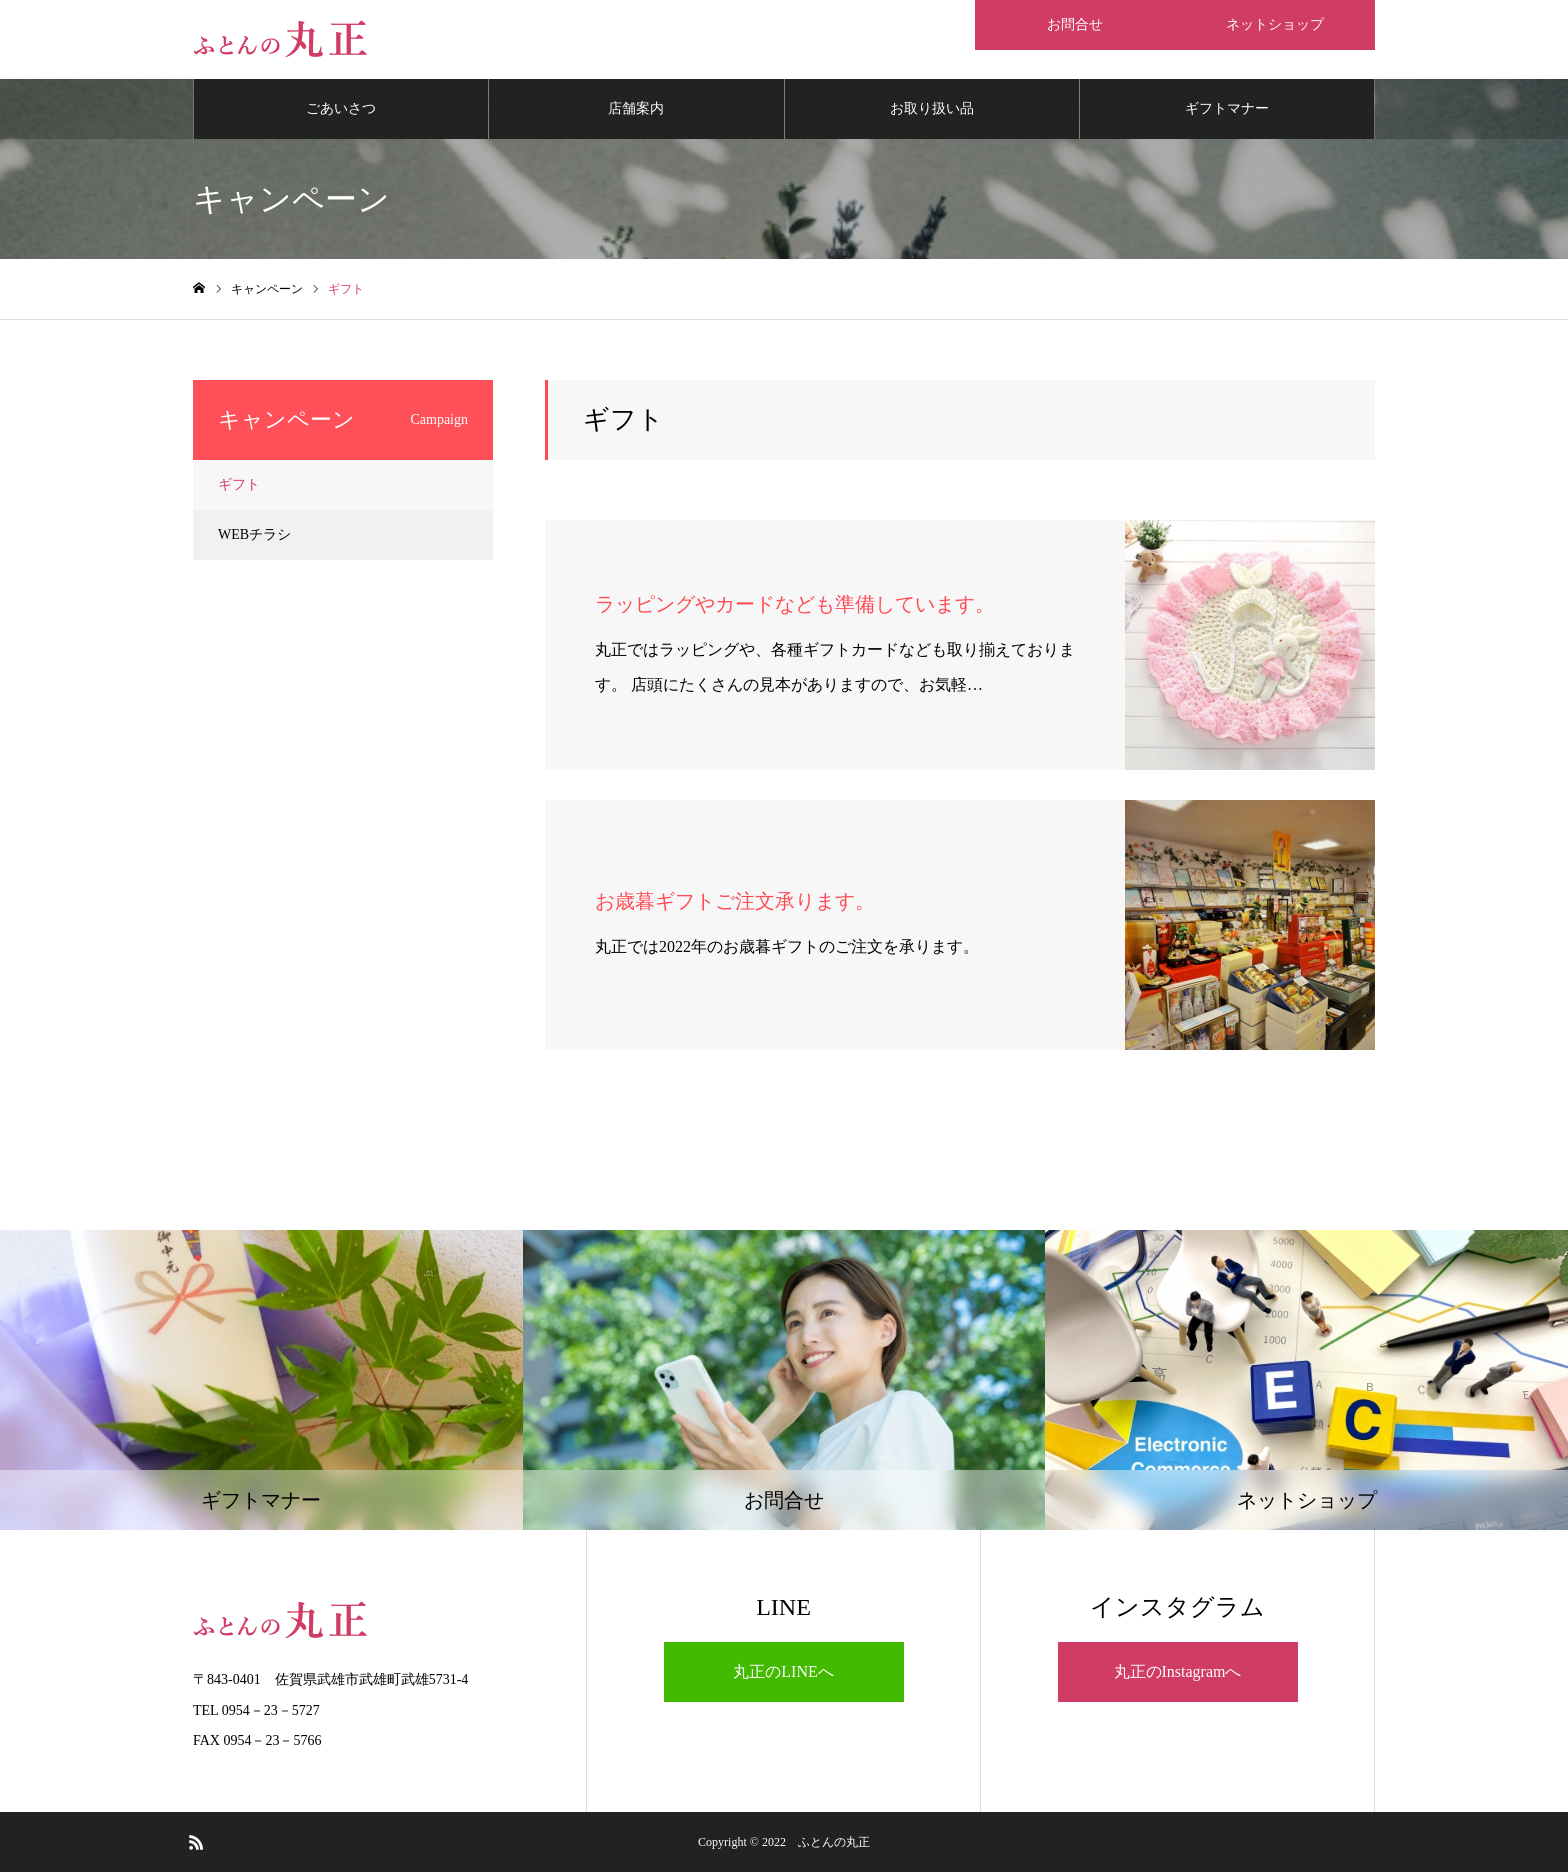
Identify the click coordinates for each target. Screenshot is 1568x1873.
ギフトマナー (1227, 109)
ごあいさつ (341, 109)
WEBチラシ (254, 535)
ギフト (239, 485)
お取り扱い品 (932, 109)
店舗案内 (636, 109)
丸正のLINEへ (783, 1672)
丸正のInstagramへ (1178, 1672)
